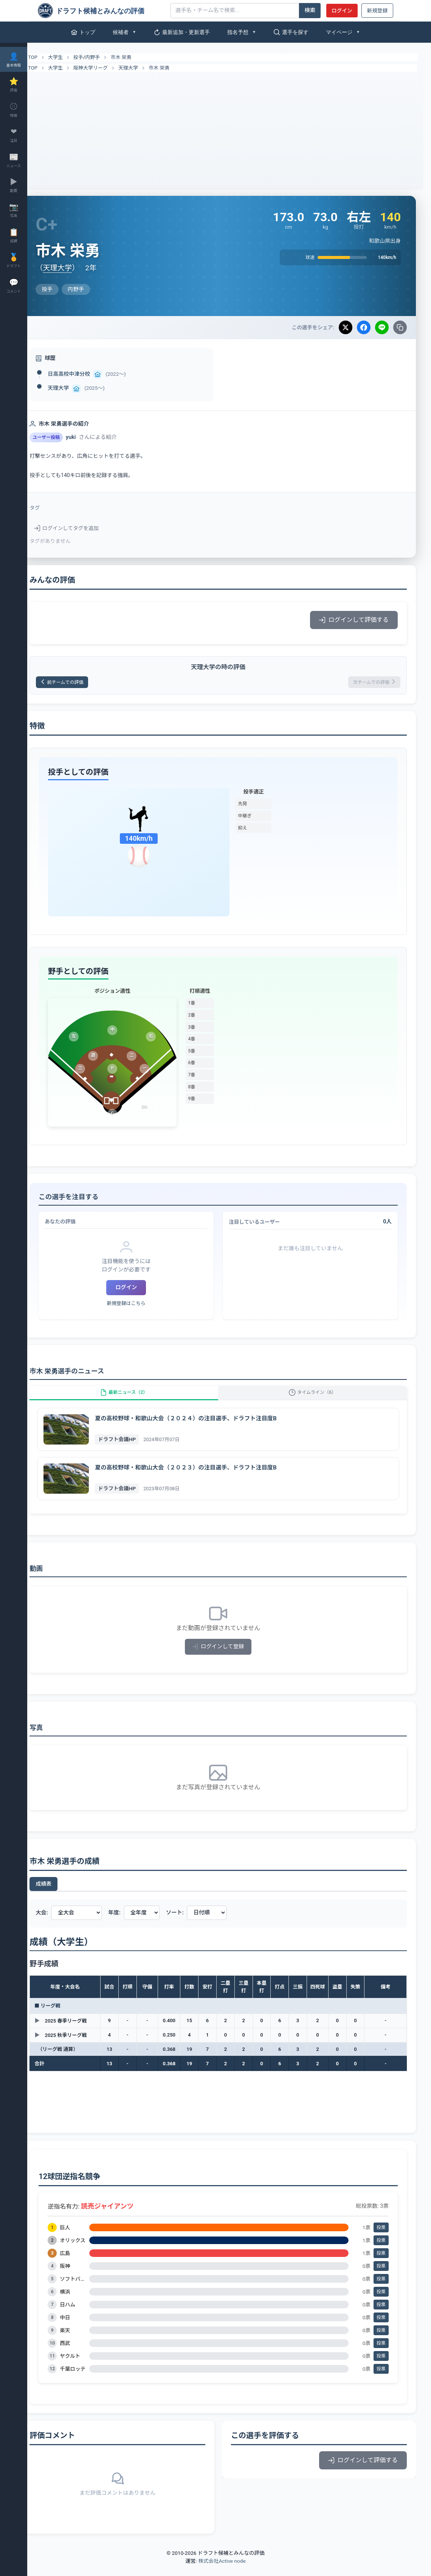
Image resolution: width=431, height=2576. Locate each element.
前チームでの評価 (89, 683)
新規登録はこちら (142, 1306)
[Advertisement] (229, 128)
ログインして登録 (229, 1657)
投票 (381, 2238)
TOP (50, 57)
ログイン (342, 11)
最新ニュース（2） (140, 1399)
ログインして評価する (354, 619)
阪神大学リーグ (112, 68)
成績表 (65, 1894)
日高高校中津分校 (91, 374)
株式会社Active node (221, 2571)
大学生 (77, 57)
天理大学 (150, 68)
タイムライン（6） (318, 1399)
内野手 (114, 57)
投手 (100, 57)
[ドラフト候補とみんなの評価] (101, 10)
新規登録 (377, 11)
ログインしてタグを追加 (88, 528)
